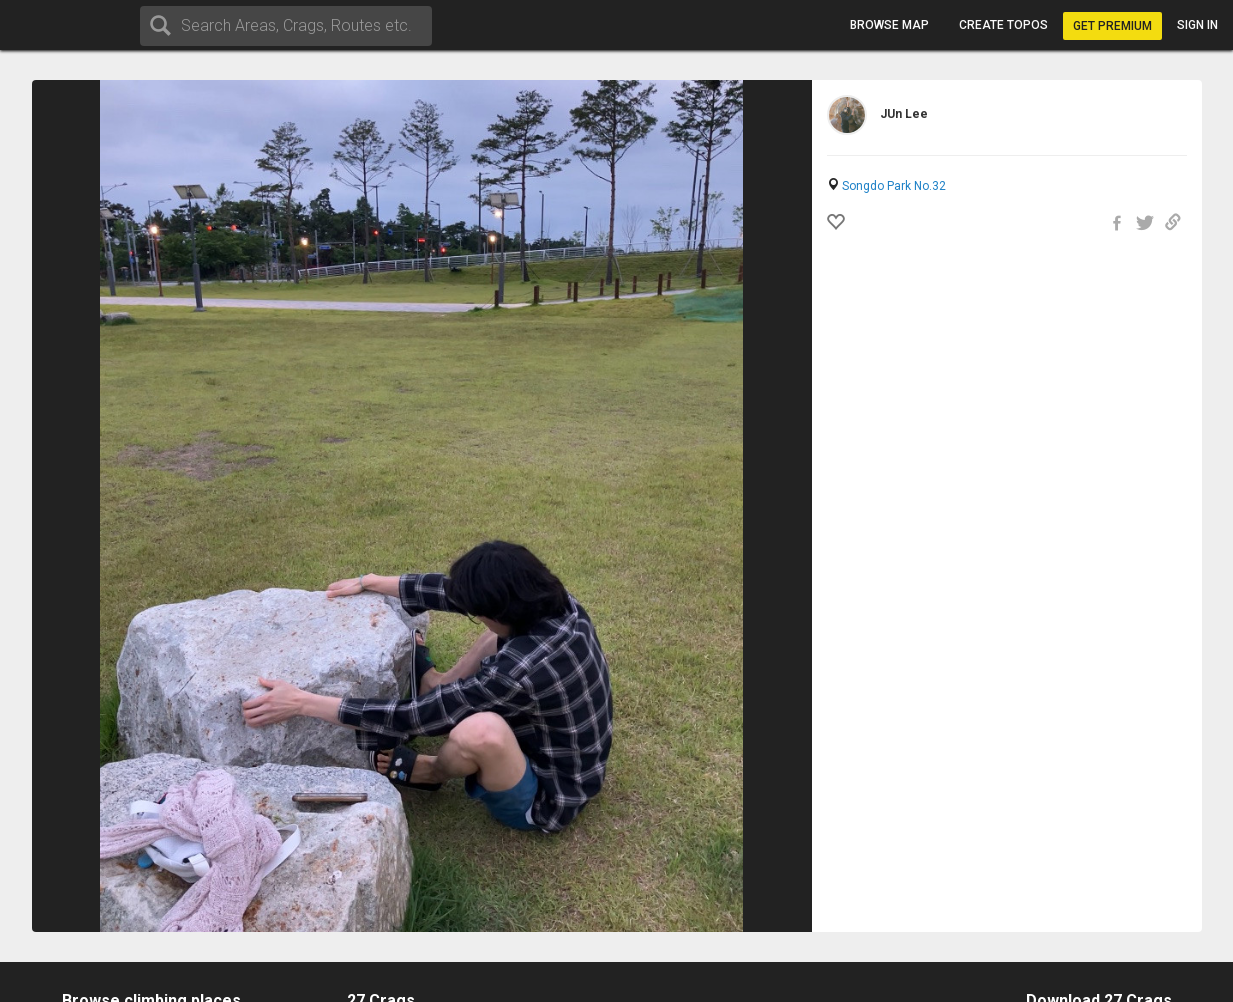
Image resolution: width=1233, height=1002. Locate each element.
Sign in (1197, 25)
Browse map (889, 25)
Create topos (1003, 25)
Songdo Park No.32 (894, 186)
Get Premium (1112, 26)
